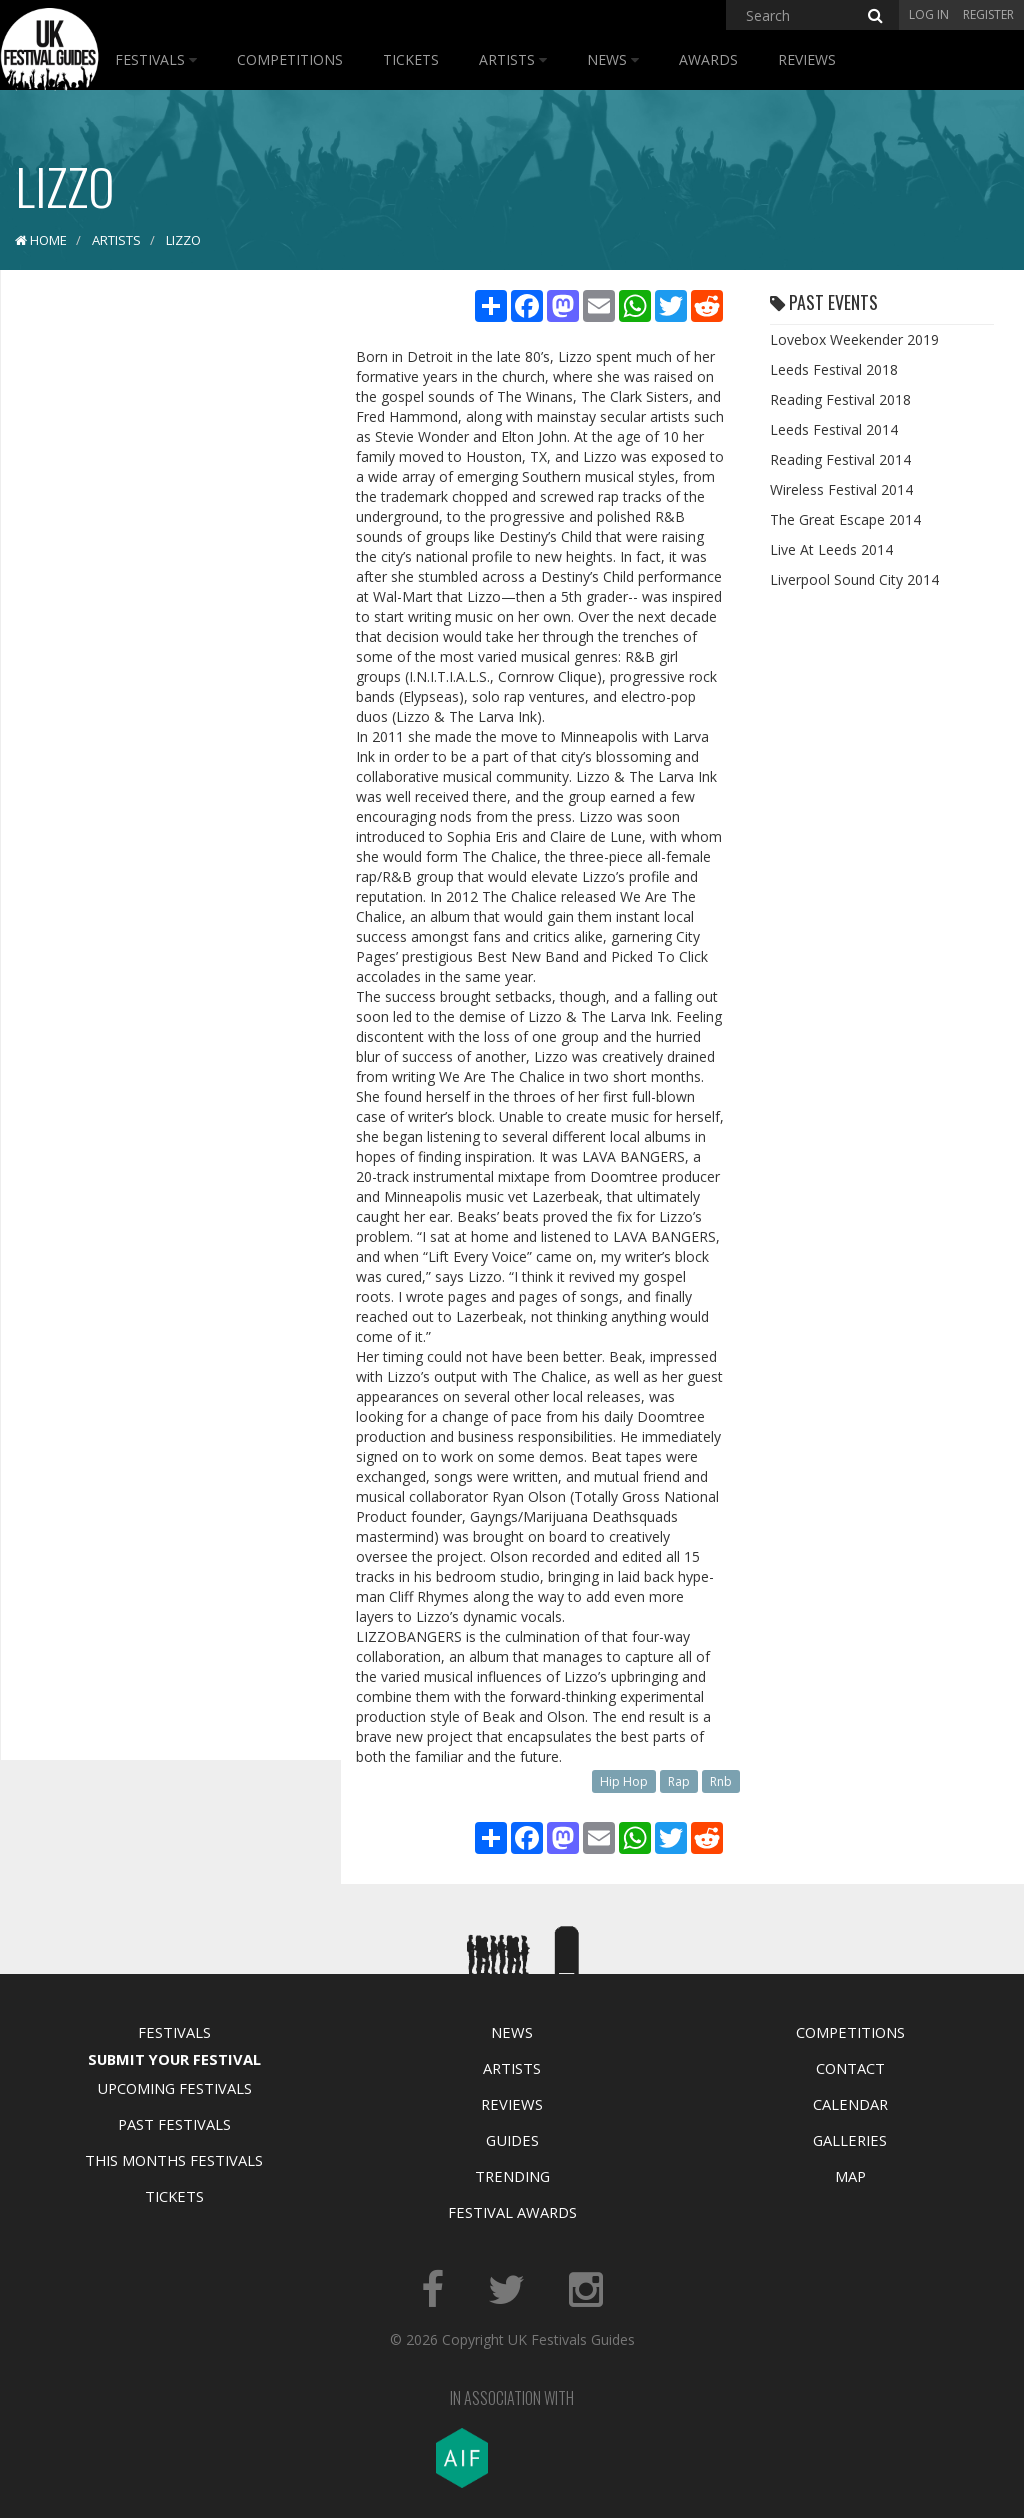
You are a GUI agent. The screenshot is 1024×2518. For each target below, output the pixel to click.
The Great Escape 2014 (845, 519)
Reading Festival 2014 (840, 459)
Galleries (850, 2140)
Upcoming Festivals (174, 2088)
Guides (512, 2140)
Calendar (850, 2104)
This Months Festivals (174, 2160)
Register (988, 14)
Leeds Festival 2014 (834, 429)
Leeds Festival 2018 (834, 369)
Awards (708, 59)
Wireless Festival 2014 (841, 489)
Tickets (411, 59)
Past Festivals (174, 2124)
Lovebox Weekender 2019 (854, 339)
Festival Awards (512, 2212)
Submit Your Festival (174, 2059)
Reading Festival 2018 (840, 399)
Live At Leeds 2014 (831, 549)
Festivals (156, 59)
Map (850, 2176)
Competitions (290, 59)
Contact (850, 2068)
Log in (929, 14)
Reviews (807, 59)
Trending (512, 2176)
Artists (513, 59)
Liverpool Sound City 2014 (854, 579)
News (613, 59)
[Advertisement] (166, 600)
